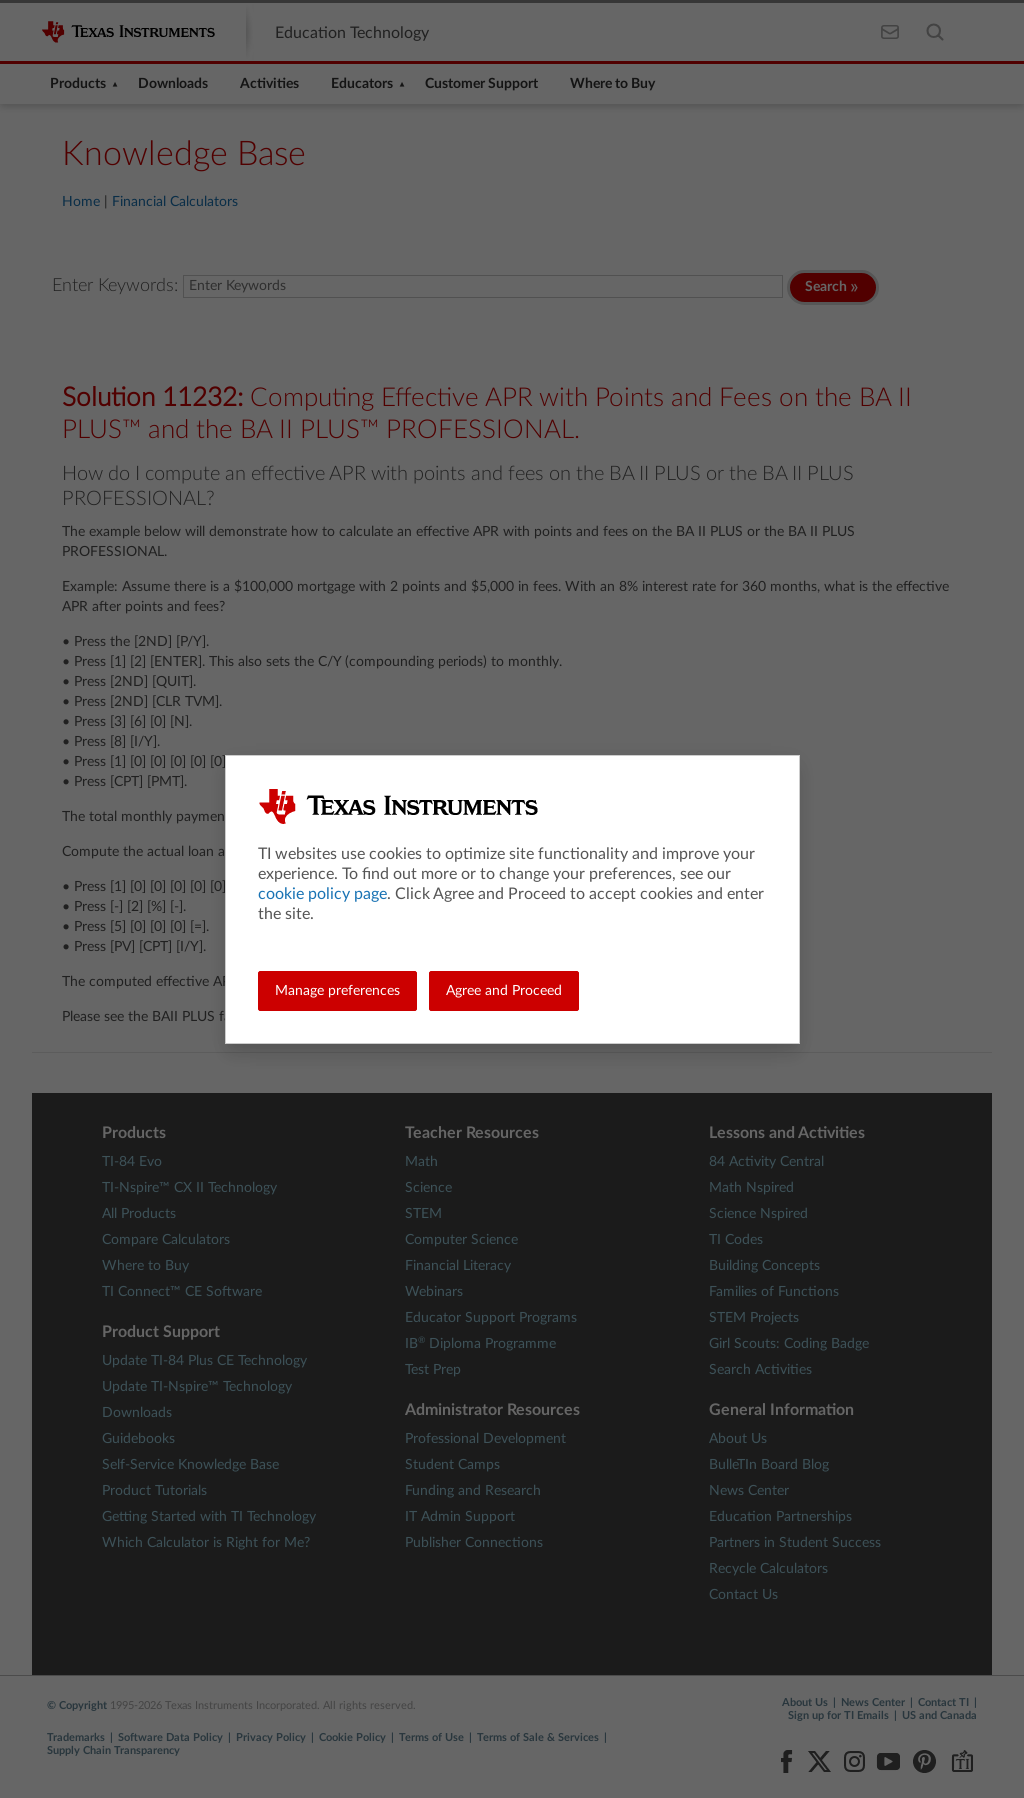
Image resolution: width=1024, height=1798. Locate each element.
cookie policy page (322, 894)
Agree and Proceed (504, 991)
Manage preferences (337, 991)
